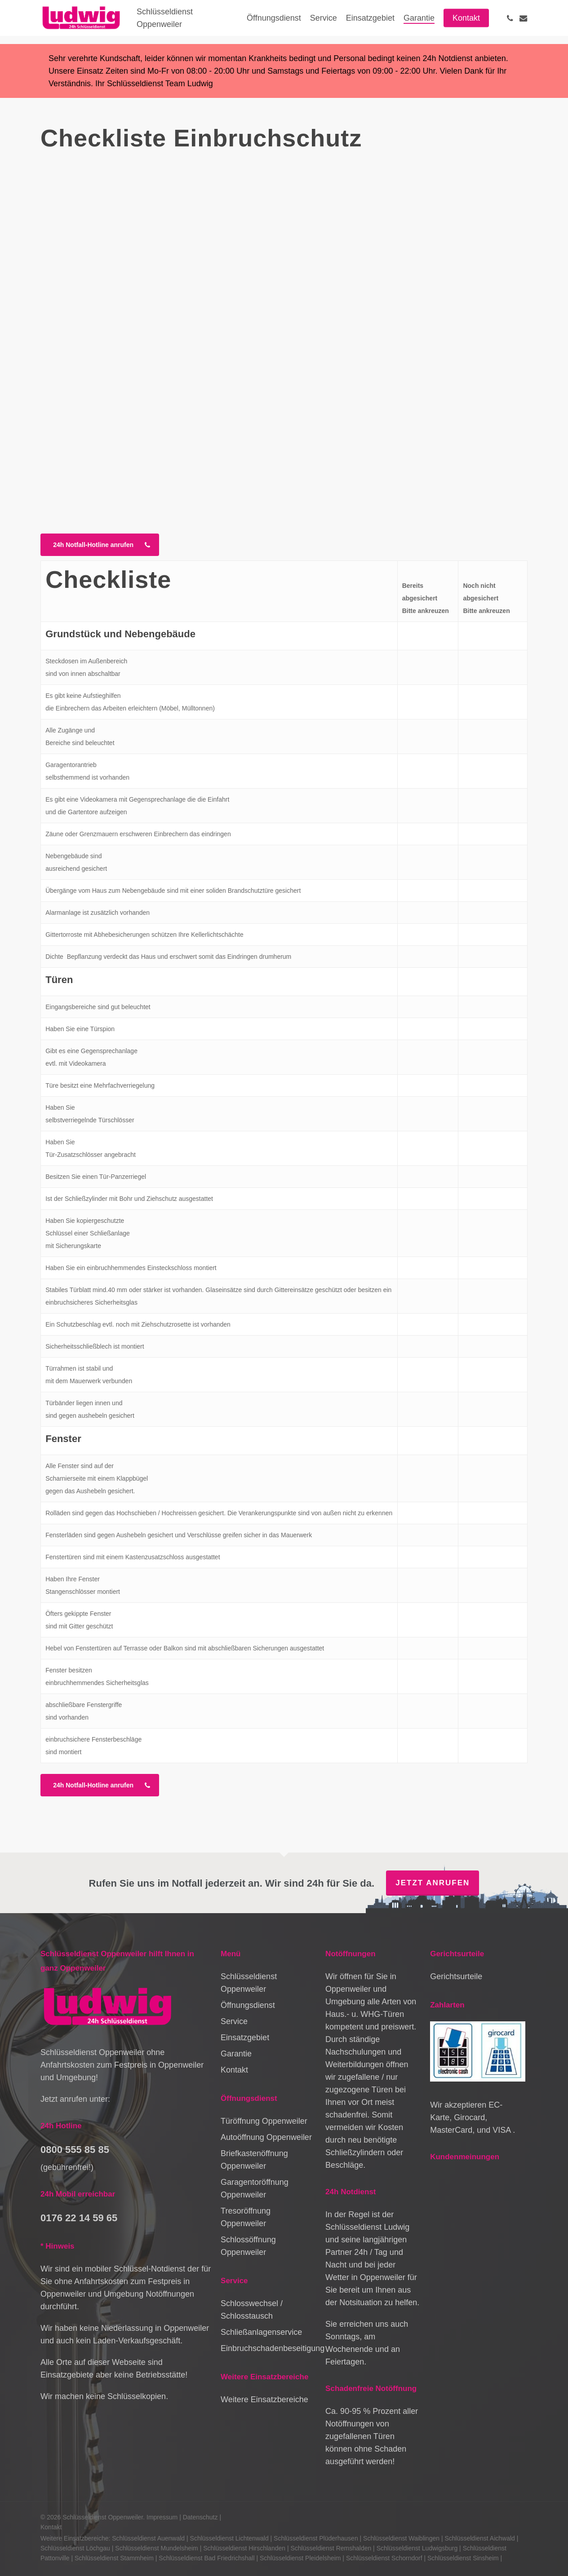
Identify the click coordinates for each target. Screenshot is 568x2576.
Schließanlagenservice (261, 2332)
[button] (99, 545)
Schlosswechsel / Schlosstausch (252, 2309)
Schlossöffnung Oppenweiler (248, 2246)
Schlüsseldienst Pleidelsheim (300, 2558)
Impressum (162, 2517)
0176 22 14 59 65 (78, 2217)
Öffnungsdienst (248, 2005)
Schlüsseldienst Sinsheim (463, 2558)
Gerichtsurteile (456, 1976)
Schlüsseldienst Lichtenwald (229, 2538)
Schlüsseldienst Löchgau (75, 2548)
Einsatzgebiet (245, 2037)
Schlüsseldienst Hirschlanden (244, 2548)
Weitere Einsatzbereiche (264, 2399)
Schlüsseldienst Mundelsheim (156, 2548)
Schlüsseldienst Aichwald (479, 2538)
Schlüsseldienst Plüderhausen (316, 2538)
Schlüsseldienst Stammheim (114, 2558)
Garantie (236, 2053)
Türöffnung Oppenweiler (264, 2121)
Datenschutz (200, 2517)
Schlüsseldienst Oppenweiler (249, 1983)
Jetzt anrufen (432, 1883)
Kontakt (234, 2069)
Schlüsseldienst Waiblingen (401, 2538)
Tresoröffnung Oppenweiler (246, 2217)
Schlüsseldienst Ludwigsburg (417, 2548)
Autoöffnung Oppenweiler (266, 2137)
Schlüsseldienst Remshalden (330, 2548)
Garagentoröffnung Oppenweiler (254, 2188)
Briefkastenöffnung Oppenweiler (254, 2159)
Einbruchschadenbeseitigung (268, 2348)
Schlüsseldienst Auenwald (148, 2538)
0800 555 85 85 (74, 2149)
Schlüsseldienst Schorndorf (384, 2558)
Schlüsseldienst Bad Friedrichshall (206, 2558)
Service (234, 2021)
